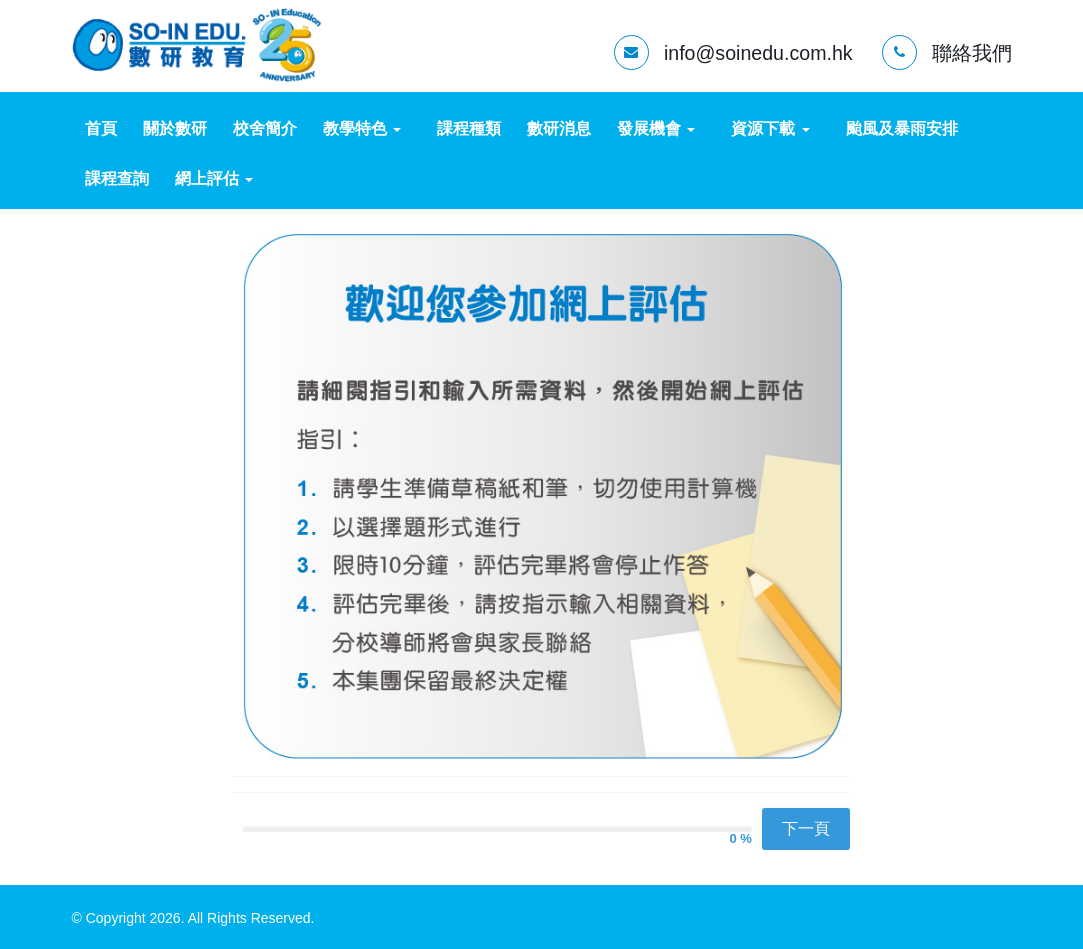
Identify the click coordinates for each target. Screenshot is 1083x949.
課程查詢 (117, 178)
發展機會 (656, 128)
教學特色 (362, 128)
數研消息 (559, 128)
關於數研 (175, 128)
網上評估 (214, 178)
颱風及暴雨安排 (902, 128)
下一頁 (806, 828)
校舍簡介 (265, 128)
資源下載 (770, 128)
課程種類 (469, 128)
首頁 (101, 128)
